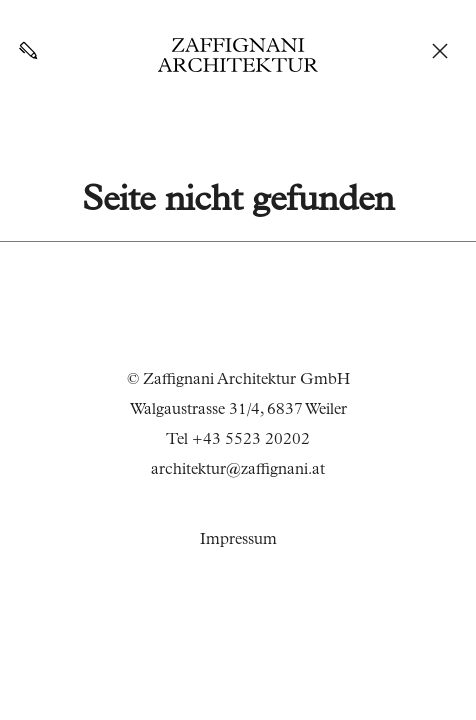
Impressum (238, 541)
